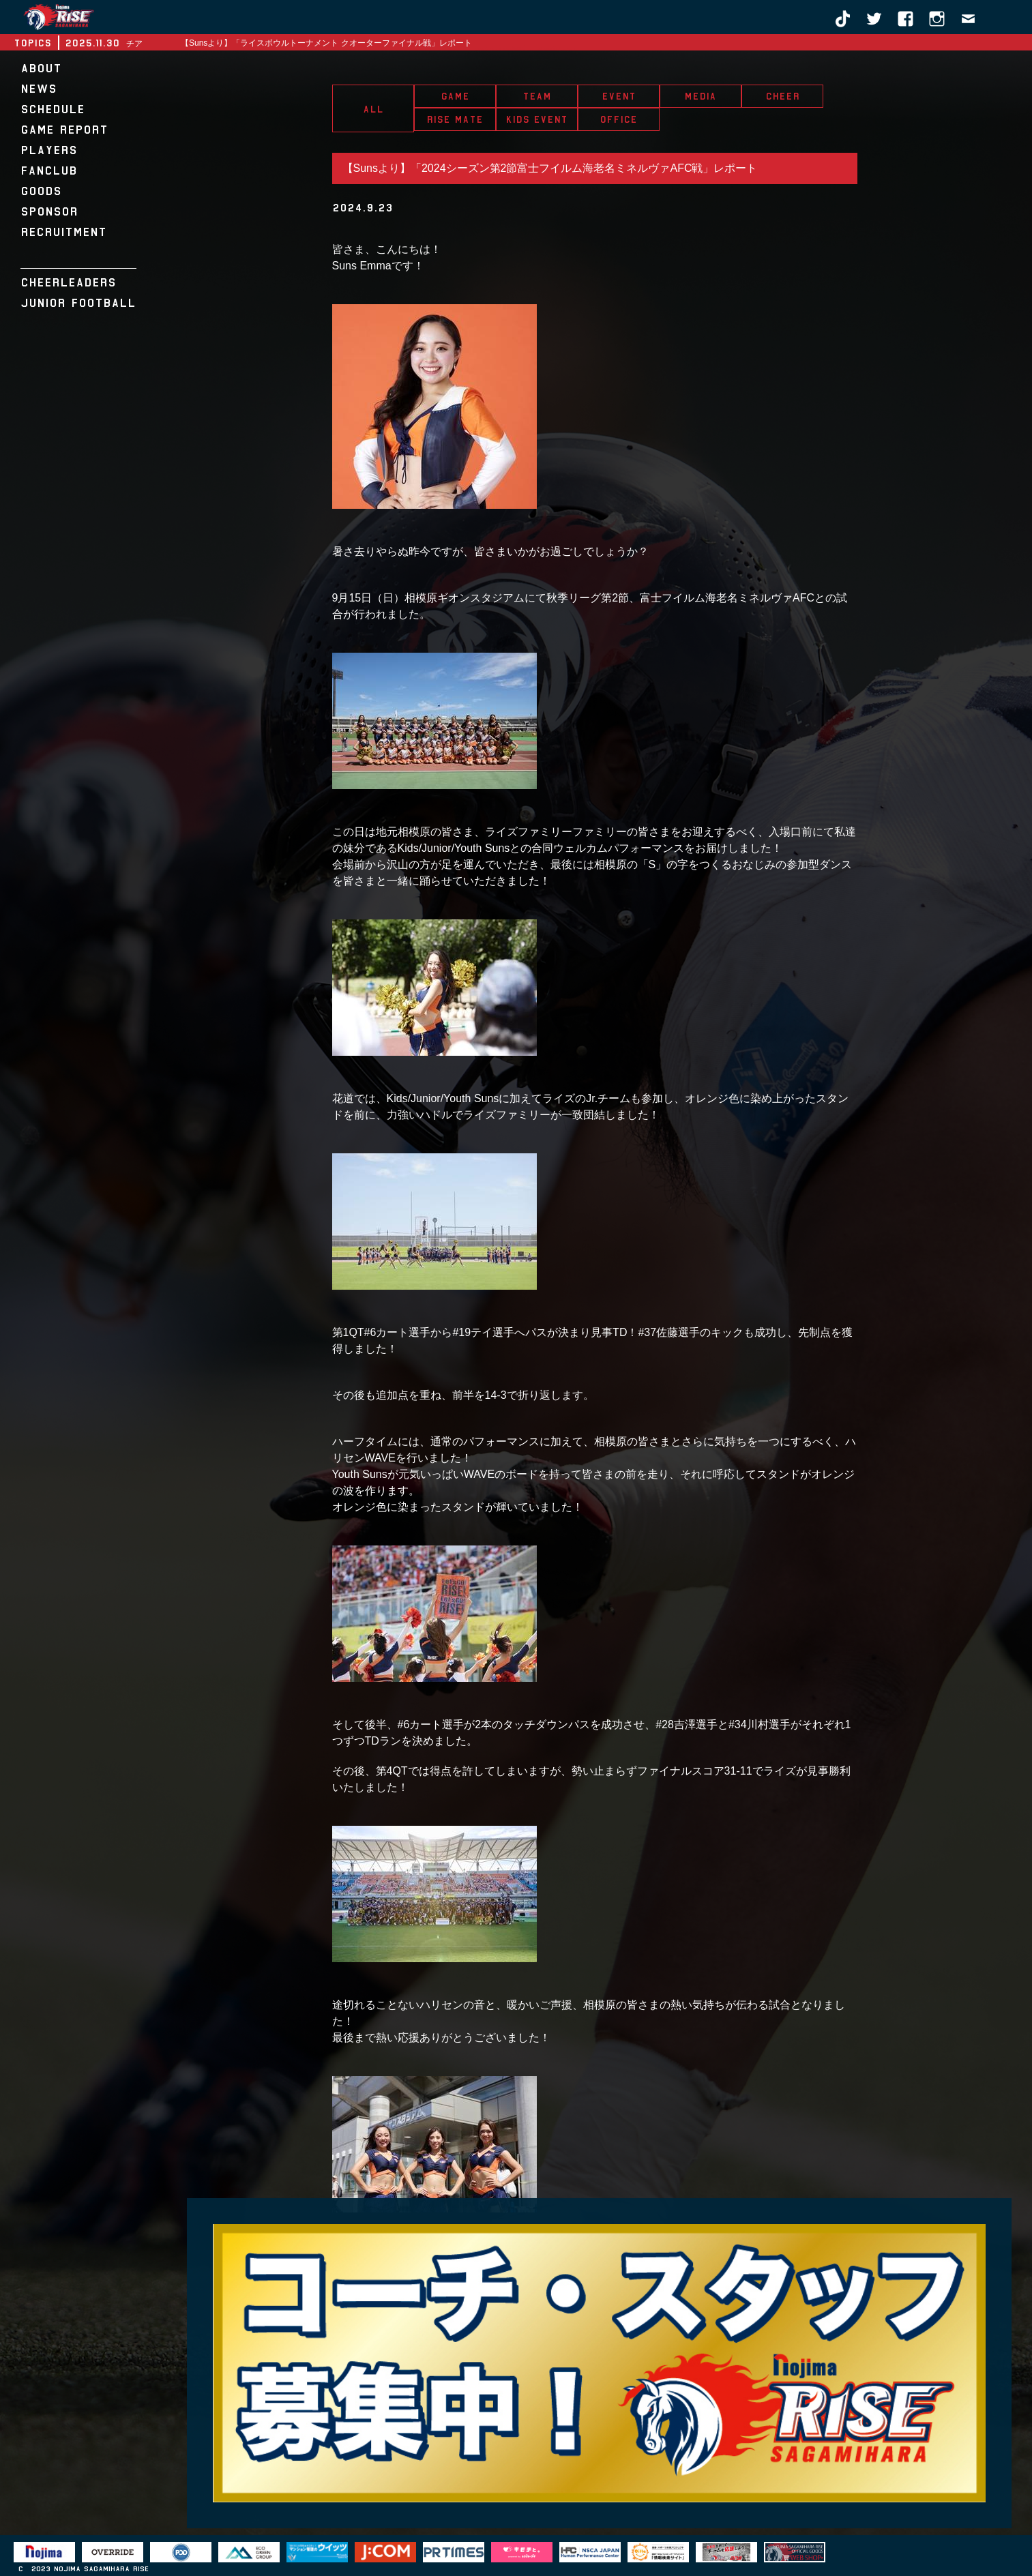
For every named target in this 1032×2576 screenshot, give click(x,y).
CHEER (782, 96)
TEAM (536, 96)
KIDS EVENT (536, 119)
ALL (373, 109)
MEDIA (700, 96)
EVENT (619, 96)
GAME (455, 96)
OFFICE (618, 119)
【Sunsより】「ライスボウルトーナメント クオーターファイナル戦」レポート (326, 43)
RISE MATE (454, 119)
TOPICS (32, 43)
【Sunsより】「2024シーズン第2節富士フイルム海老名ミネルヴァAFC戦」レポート (550, 168)
